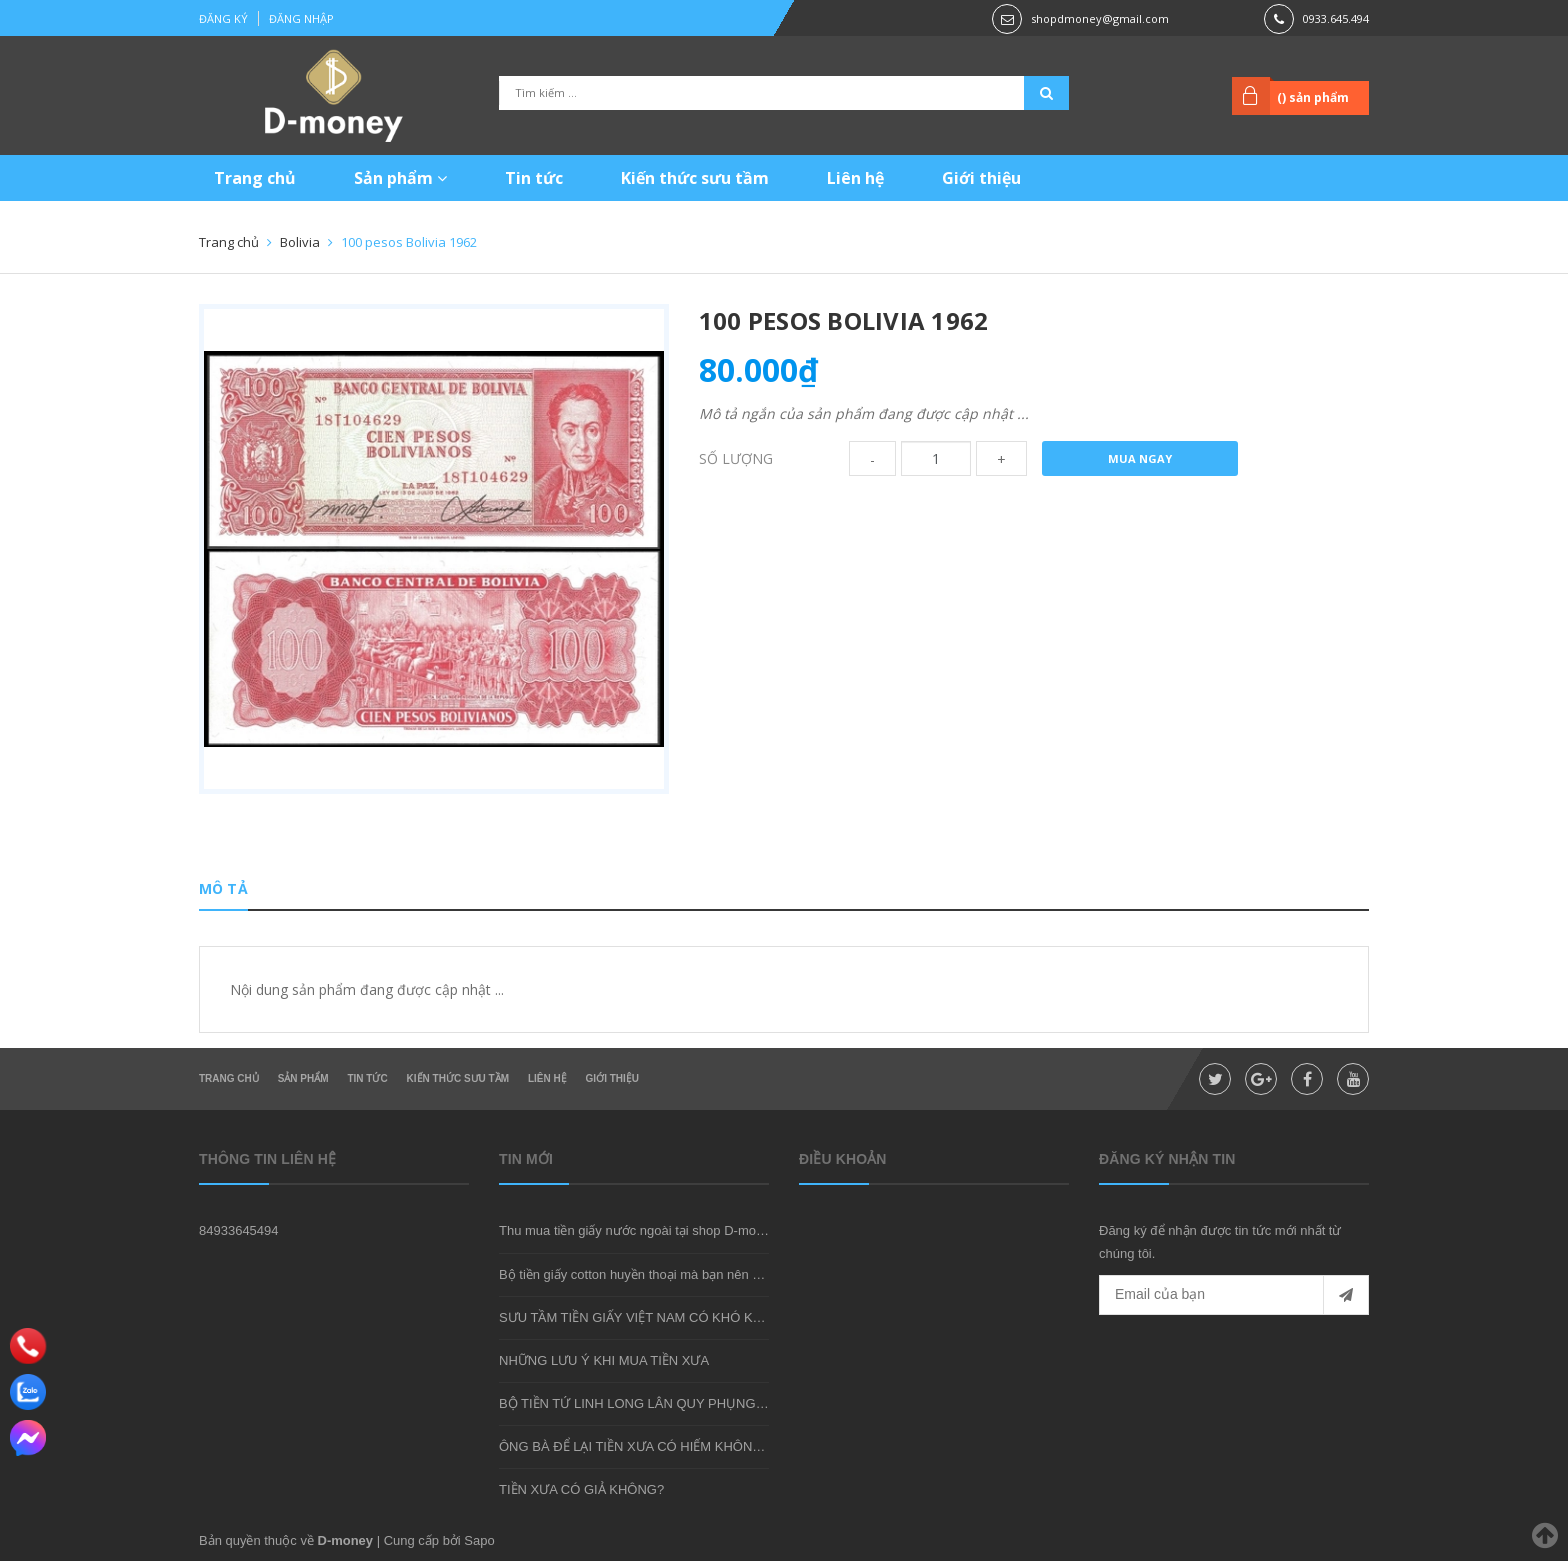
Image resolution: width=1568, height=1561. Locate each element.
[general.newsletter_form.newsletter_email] (1234, 1295)
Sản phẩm (400, 178)
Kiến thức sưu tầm (695, 178)
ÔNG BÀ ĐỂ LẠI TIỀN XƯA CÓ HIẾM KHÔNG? (634, 1446)
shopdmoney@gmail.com (1100, 18)
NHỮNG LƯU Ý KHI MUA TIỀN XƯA (604, 1360)
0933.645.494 (1336, 18)
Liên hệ (855, 178)
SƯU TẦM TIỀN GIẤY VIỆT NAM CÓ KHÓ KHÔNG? (649, 1317)
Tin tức (534, 178)
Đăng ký (223, 18)
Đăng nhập (301, 18)
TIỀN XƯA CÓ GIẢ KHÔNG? (581, 1489)
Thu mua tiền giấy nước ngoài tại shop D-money (638, 1230)
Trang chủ (255, 178)
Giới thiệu (981, 178)
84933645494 (239, 1230)
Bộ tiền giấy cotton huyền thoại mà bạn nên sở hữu (646, 1274)
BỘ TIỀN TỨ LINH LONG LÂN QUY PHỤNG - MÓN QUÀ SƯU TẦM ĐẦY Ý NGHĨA (738, 1403)
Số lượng (736, 458)
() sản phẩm (1313, 97)
